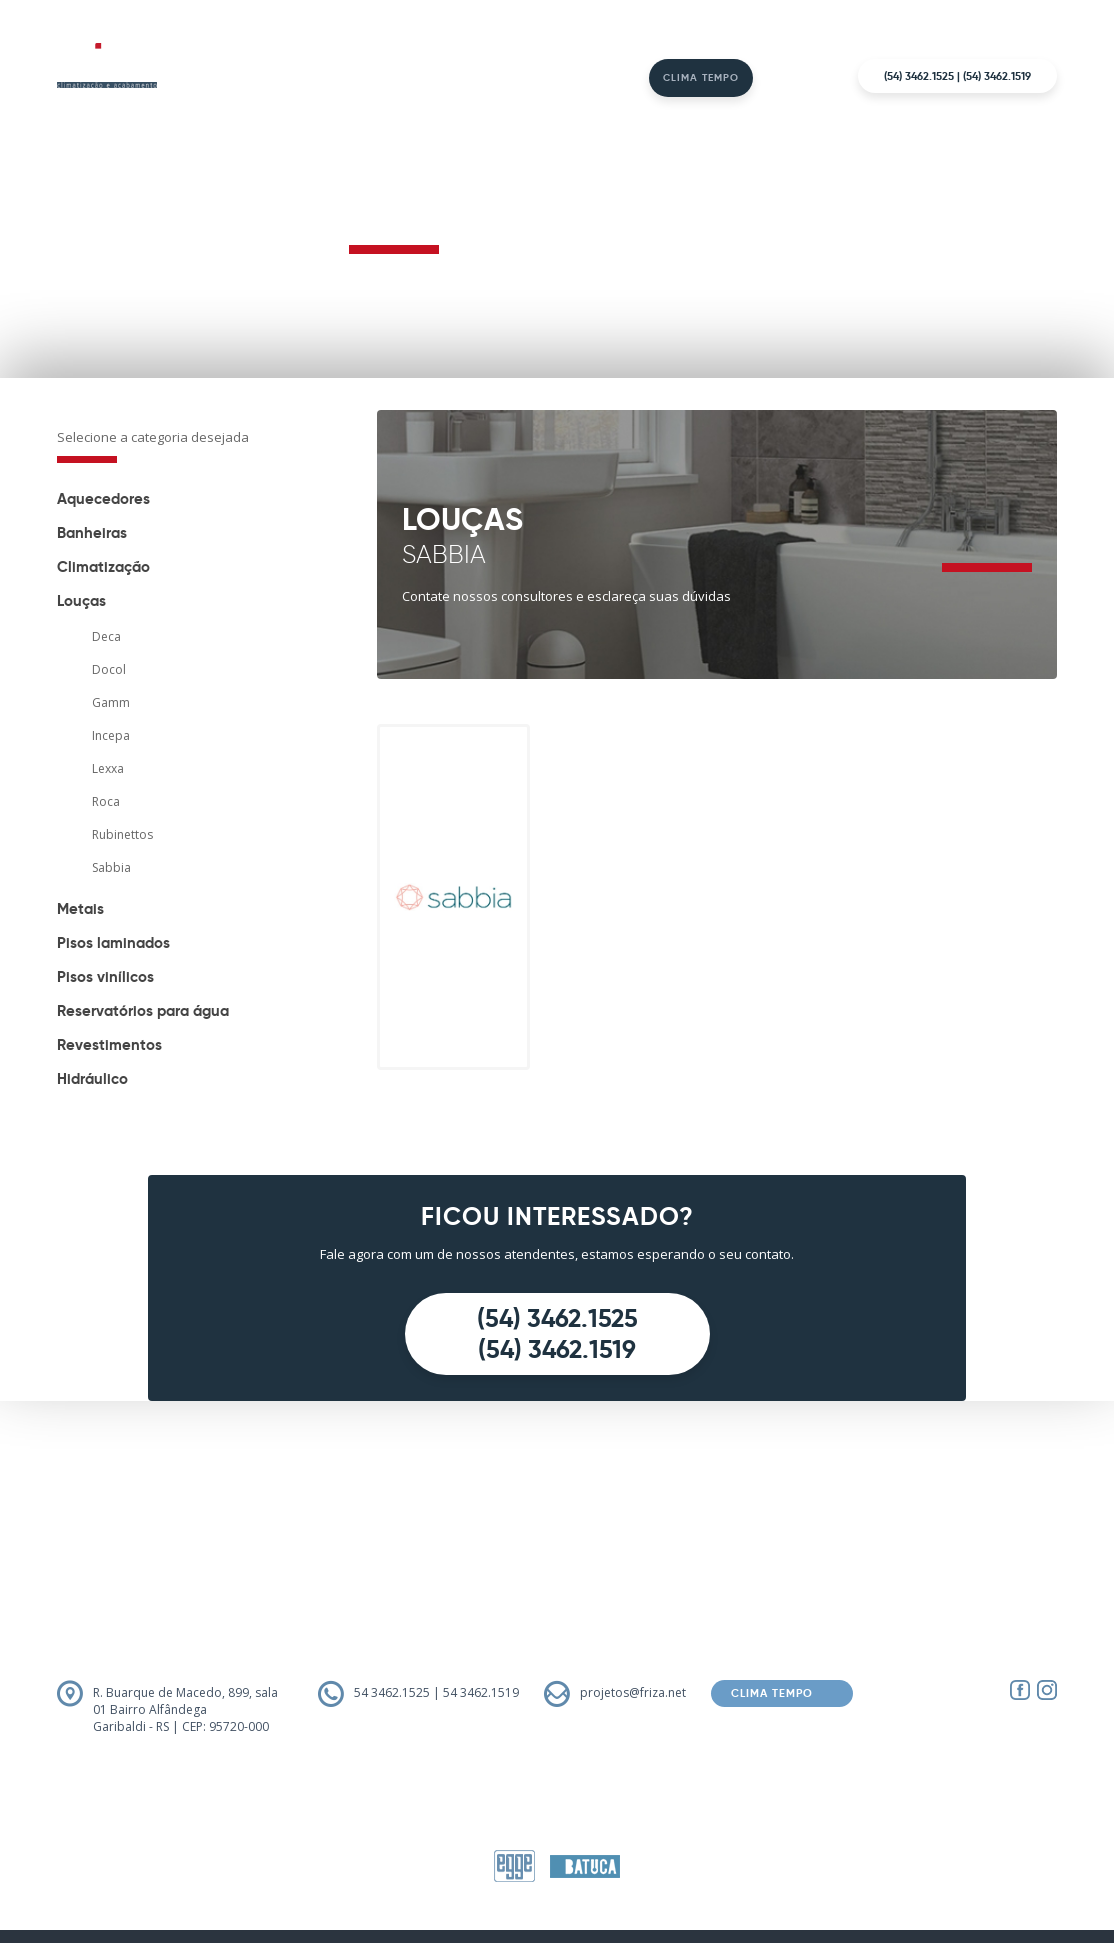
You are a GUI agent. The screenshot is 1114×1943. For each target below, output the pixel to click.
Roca (106, 801)
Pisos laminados (113, 942)
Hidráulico (92, 1078)
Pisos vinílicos (105, 976)
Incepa (111, 735)
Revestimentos (109, 1044)
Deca (106, 636)
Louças (81, 600)
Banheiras (92, 532)
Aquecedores (103, 498)
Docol (109, 669)
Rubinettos (122, 834)
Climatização (103, 566)
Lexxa (108, 768)
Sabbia (111, 867)
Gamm (111, 702)
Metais (80, 908)
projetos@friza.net (633, 1692)
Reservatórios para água (143, 1010)
